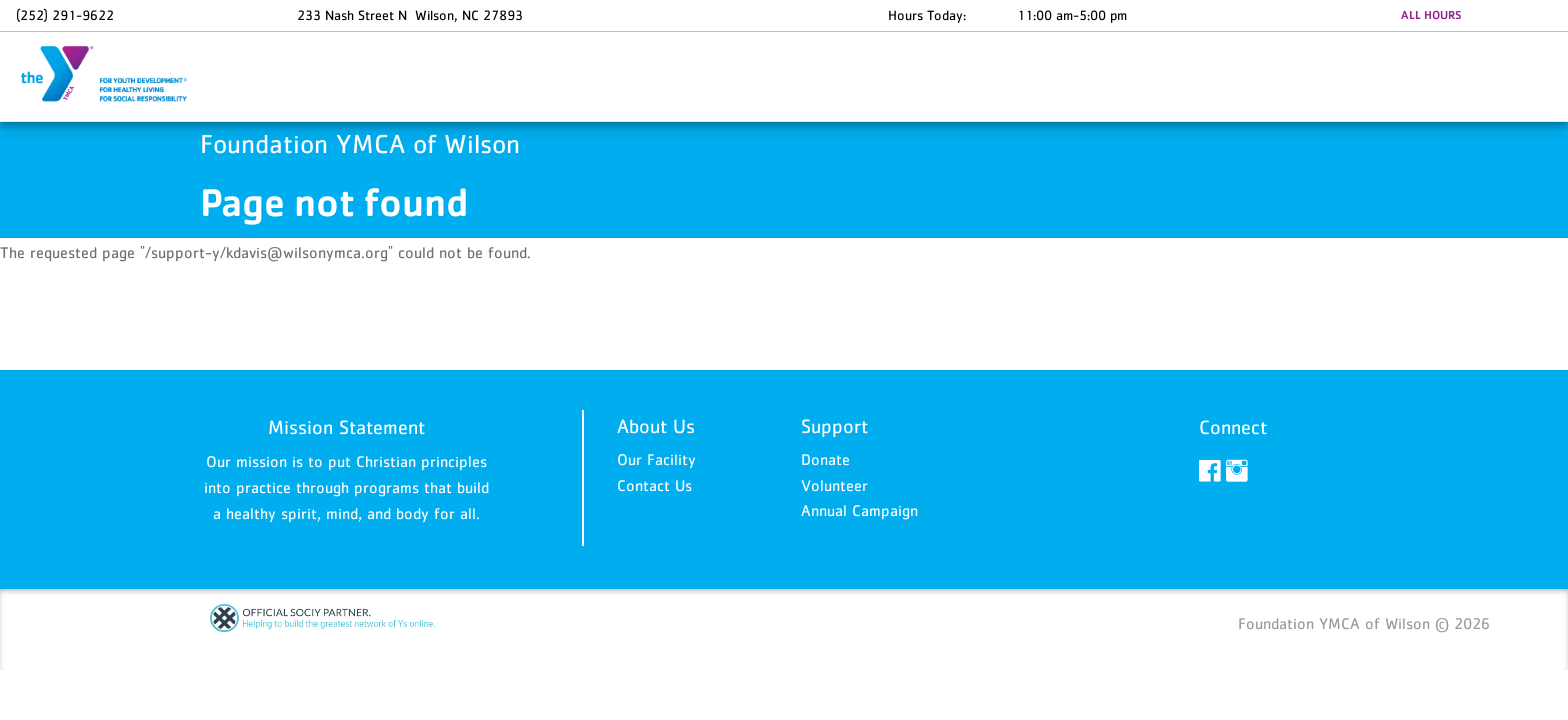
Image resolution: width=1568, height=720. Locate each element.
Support (834, 426)
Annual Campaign (859, 510)
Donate (825, 459)
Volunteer (834, 485)
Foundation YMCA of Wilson (116, 75)
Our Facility (656, 459)
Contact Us (654, 485)
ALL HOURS (1431, 15)
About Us (656, 426)
